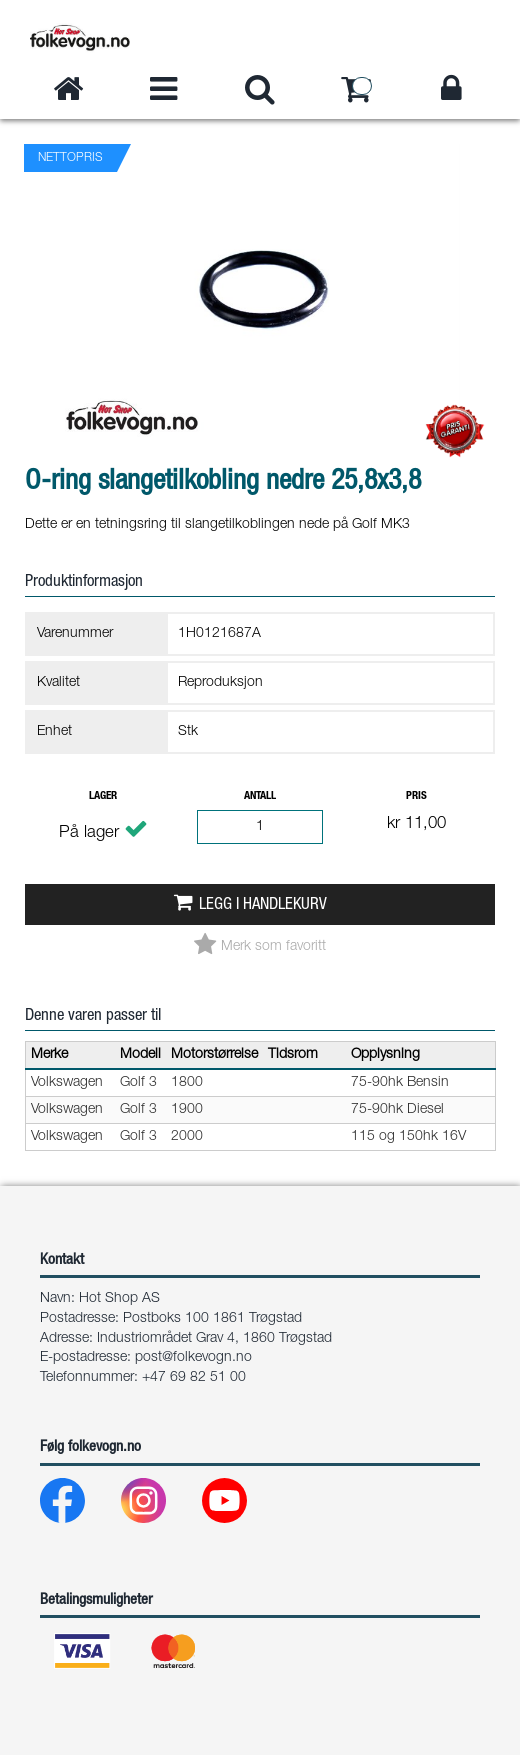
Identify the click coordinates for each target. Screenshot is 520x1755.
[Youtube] (240, 1505)
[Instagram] (159, 1505)
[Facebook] (78, 1505)
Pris (416, 796)
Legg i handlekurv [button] (263, 905)
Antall (260, 796)
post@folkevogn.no (193, 1358)
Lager (103, 796)
